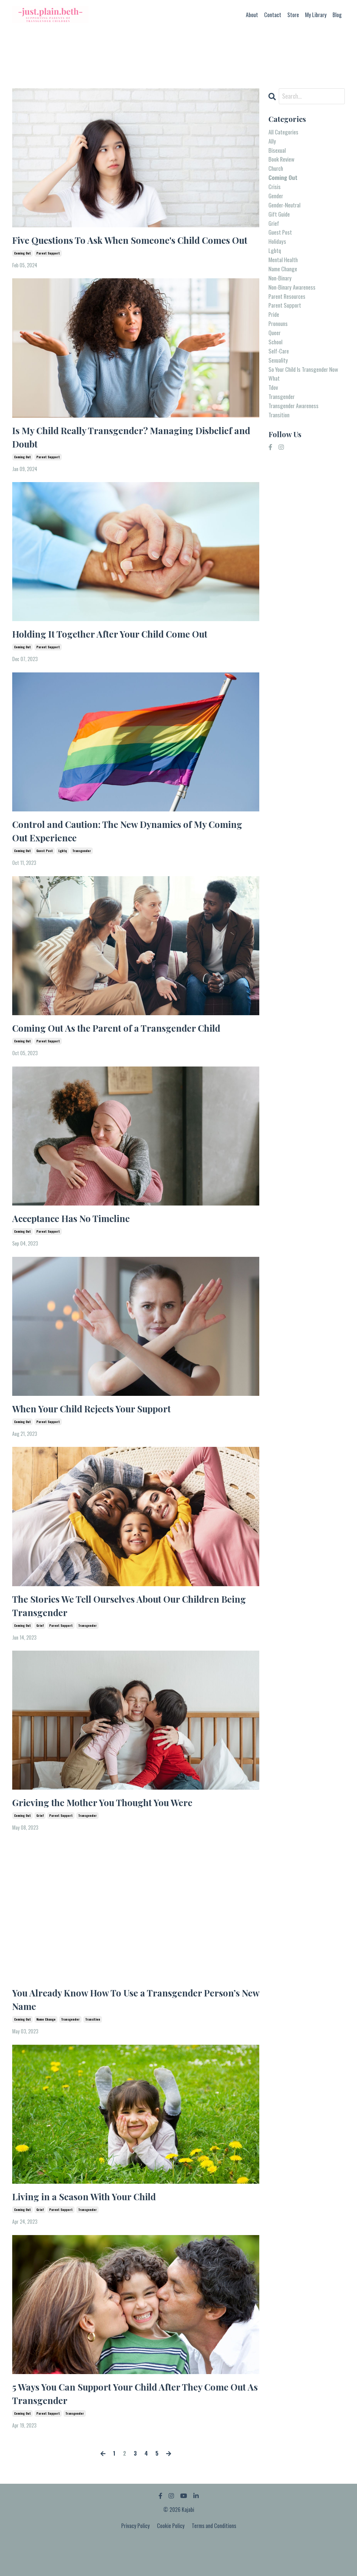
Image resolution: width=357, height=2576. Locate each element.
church (276, 171)
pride (274, 327)
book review (282, 161)
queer (275, 347)
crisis (274, 191)
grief (40, 1653)
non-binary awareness (293, 298)
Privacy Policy (136, 2561)
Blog (337, 15)
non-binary (280, 288)
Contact (272, 15)
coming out (22, 268)
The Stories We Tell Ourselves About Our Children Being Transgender (124, 1632)
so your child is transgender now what (301, 391)
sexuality (278, 376)
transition (92, 2050)
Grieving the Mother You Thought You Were (109, 1830)
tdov (273, 406)
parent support (48, 268)
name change (46, 2050)
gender (276, 200)
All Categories (284, 132)
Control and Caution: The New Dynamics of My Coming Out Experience (117, 851)
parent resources (288, 308)
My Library (315, 15)
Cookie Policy (170, 2561)
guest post (44, 872)
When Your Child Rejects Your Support (98, 1433)
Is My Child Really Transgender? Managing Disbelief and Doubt (130, 454)
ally (272, 142)
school (276, 357)
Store (293, 15)
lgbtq (62, 872)
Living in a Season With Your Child (89, 2228)
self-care (279, 366)
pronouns (279, 337)
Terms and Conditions (214, 2561)
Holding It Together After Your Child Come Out (117, 652)
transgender (81, 872)
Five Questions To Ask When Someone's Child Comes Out (130, 248)
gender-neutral (286, 210)
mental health (284, 269)
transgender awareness (296, 425)
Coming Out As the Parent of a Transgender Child (123, 1050)
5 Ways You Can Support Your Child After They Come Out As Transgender (129, 2427)
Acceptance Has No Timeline (76, 1241)
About (252, 15)
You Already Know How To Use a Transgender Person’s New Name (133, 2030)
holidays (277, 249)
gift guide (280, 220)
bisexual (277, 151)
